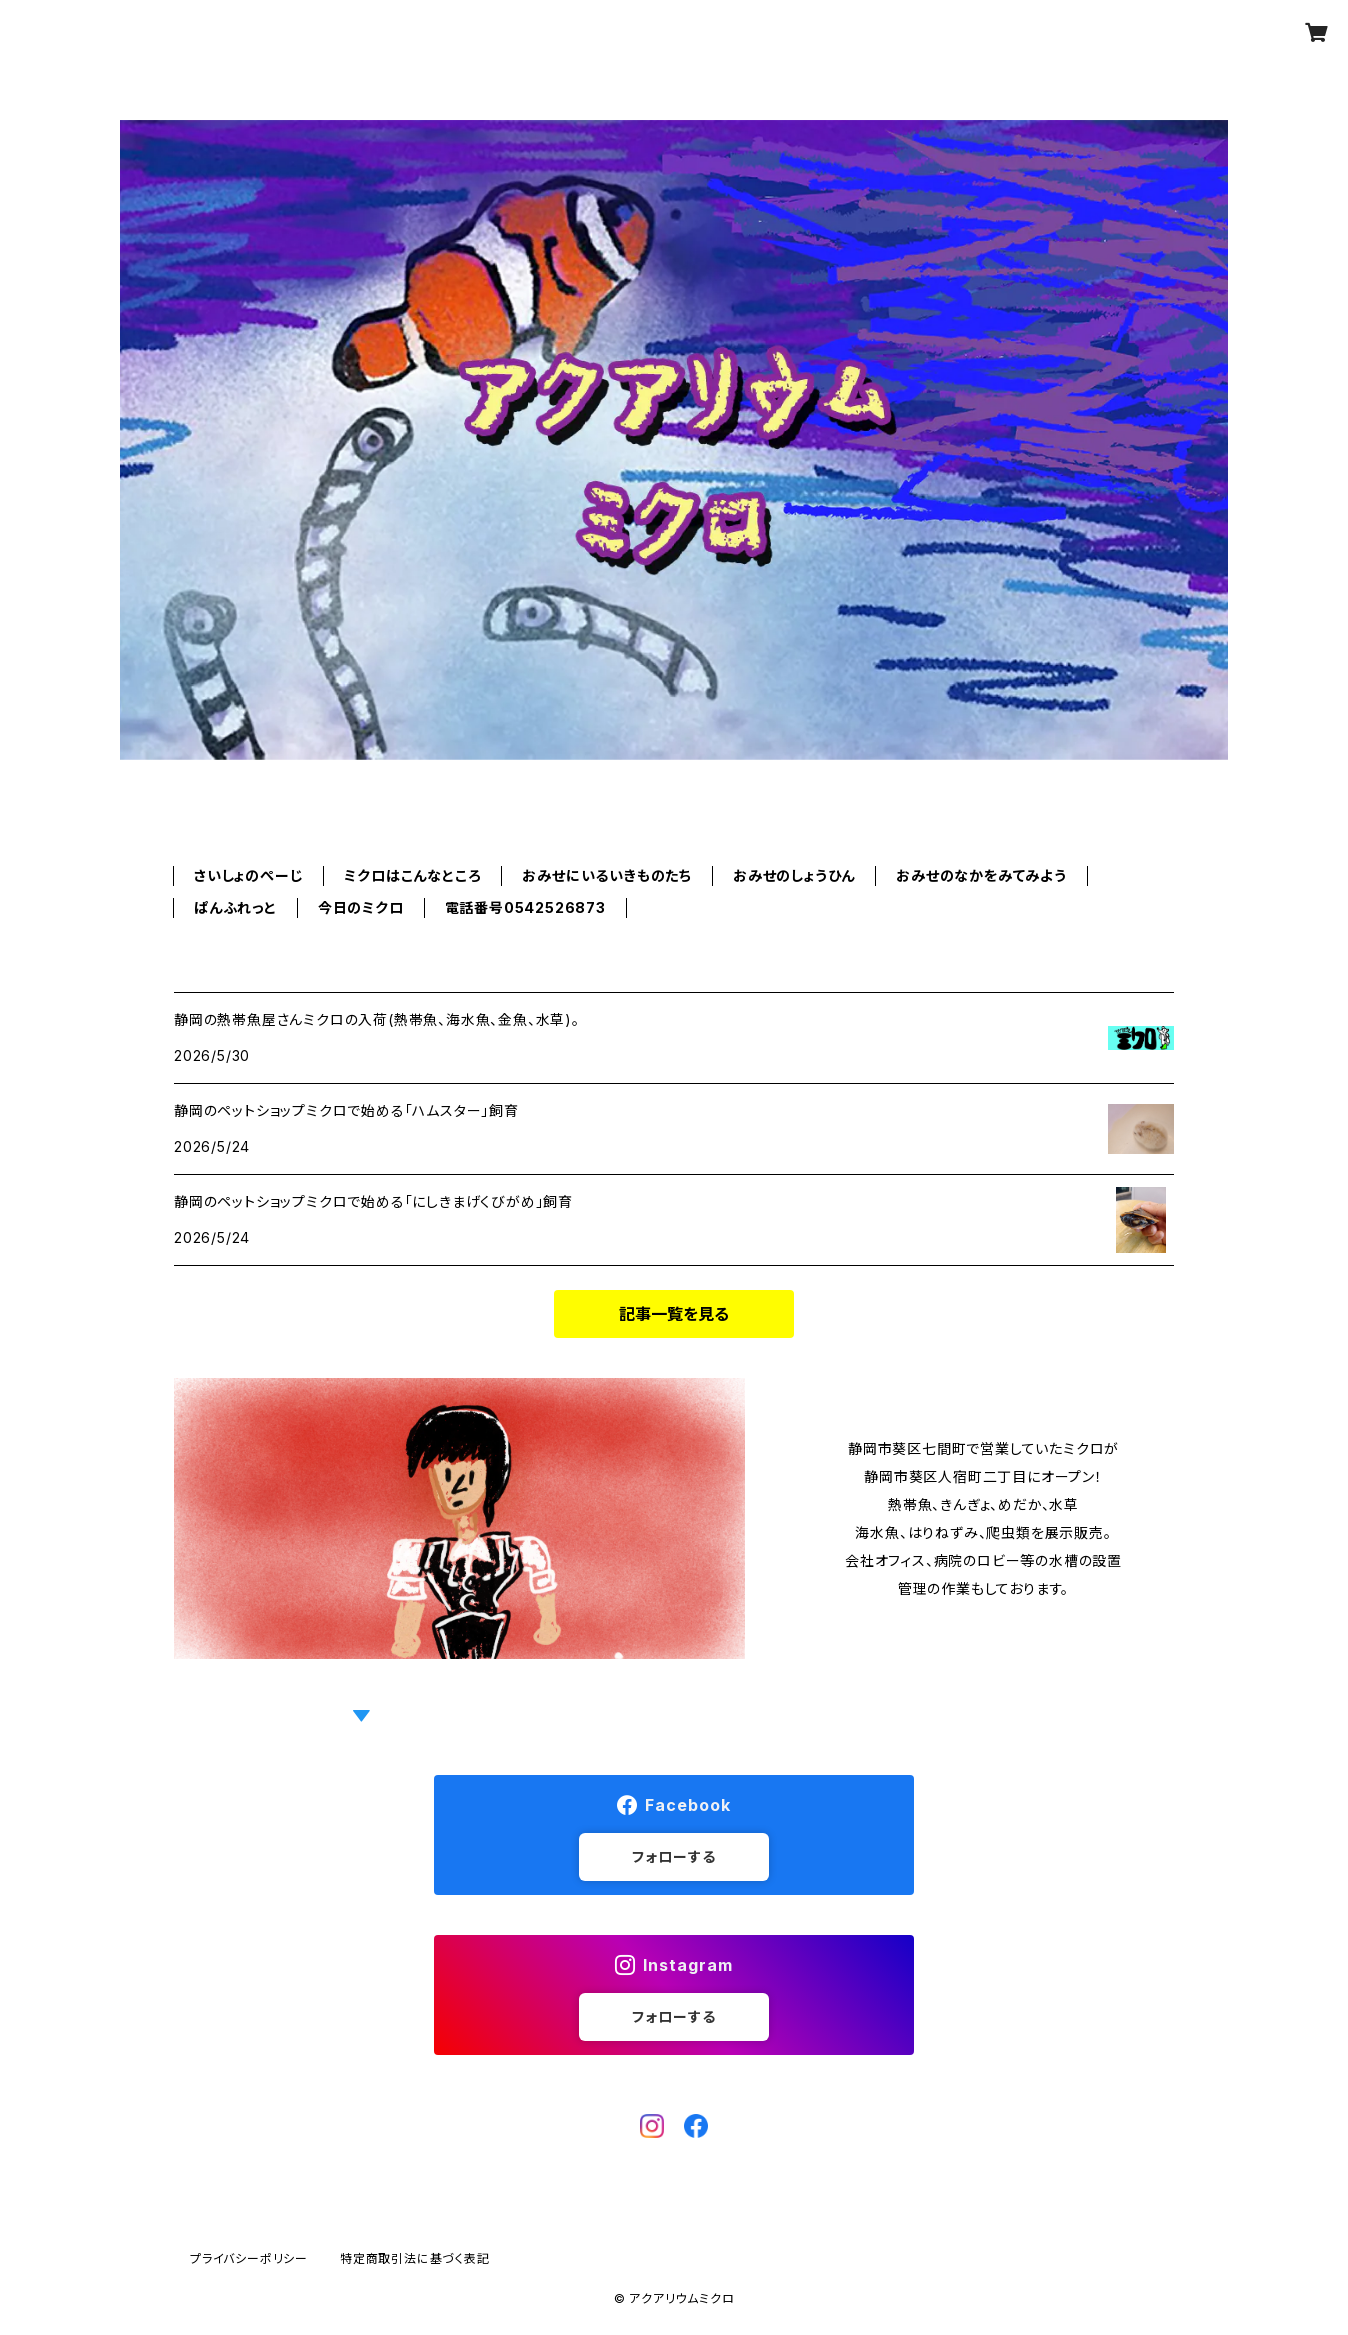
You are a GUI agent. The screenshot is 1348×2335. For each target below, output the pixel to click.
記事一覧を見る (674, 1314)
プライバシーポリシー (249, 2258)
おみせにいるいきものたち (607, 875)
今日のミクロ (361, 907)
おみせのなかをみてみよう (981, 875)
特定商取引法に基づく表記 (415, 2258)
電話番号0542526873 (525, 907)
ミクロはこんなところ (412, 875)
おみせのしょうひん (794, 875)
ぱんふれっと (235, 907)
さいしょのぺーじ (248, 875)
